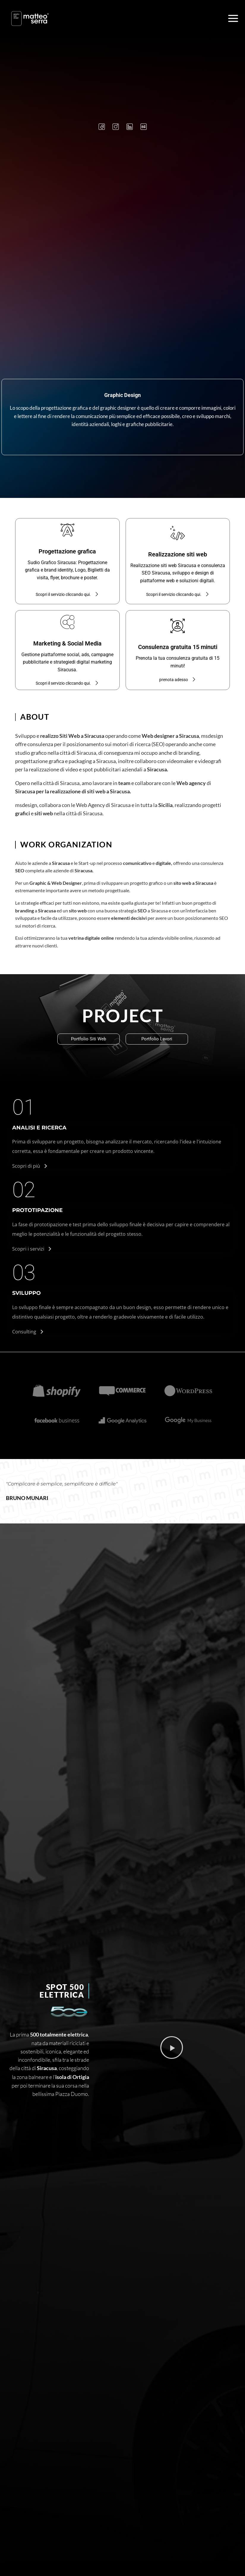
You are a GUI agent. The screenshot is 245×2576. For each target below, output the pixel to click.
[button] (172, 2048)
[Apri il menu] (233, 18)
